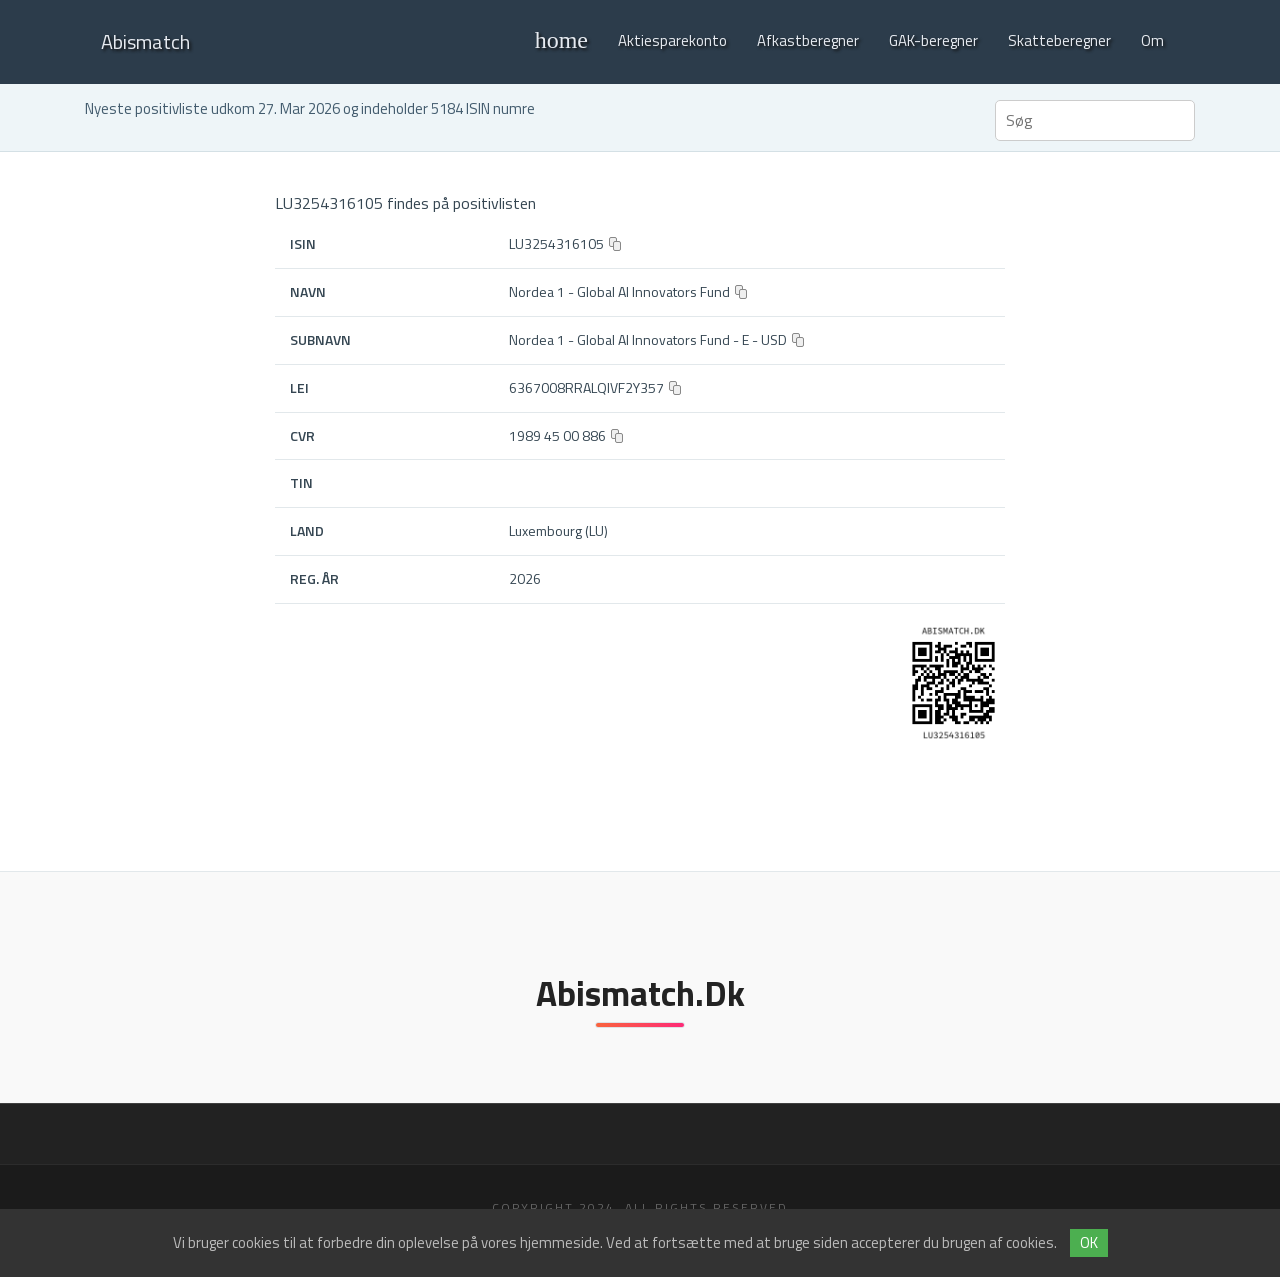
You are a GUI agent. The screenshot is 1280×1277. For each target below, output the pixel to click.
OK (1089, 1242)
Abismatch (145, 41)
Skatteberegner (1059, 40)
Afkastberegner (808, 40)
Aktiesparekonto (672, 40)
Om (1152, 40)
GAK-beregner (933, 40)
